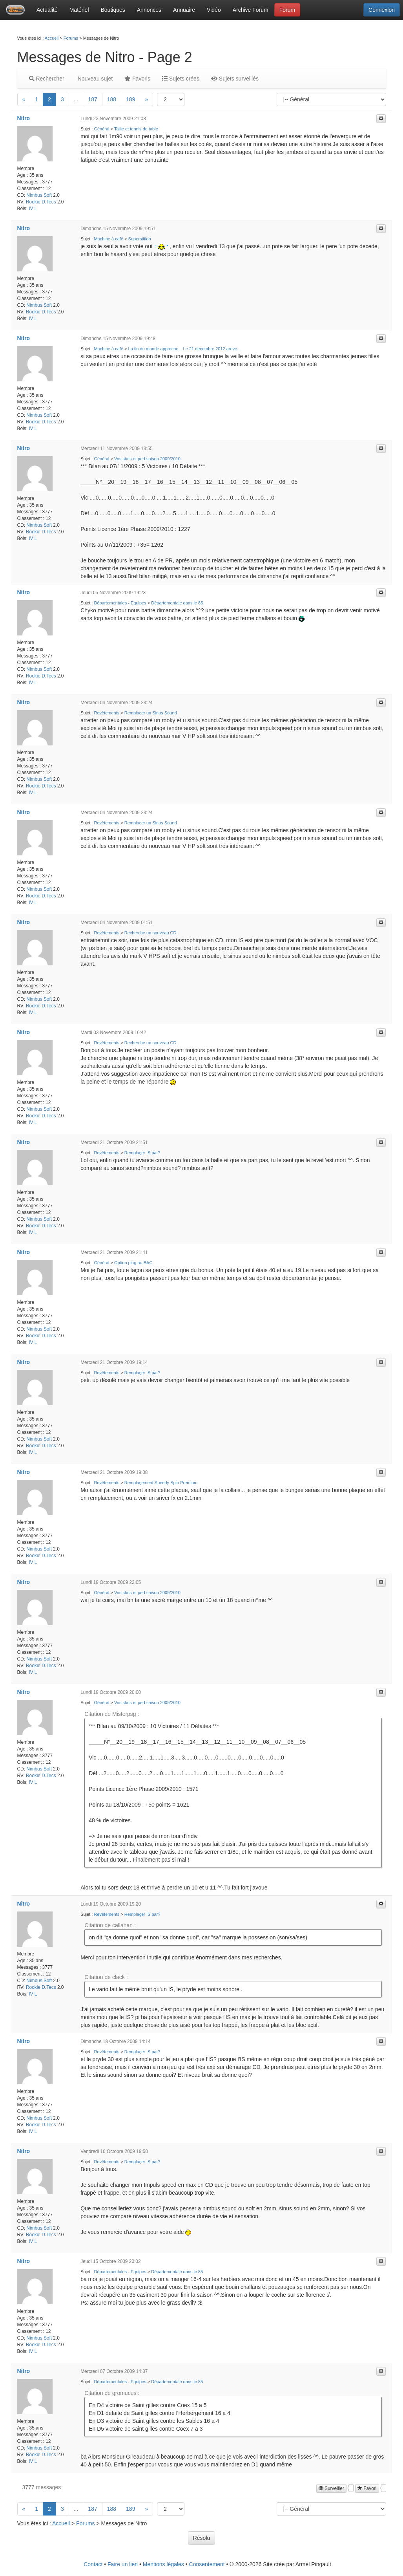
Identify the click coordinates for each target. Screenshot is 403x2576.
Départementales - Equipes (120, 603)
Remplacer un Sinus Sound (150, 712)
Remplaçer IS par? (142, 1152)
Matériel (79, 10)
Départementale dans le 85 (177, 603)
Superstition (139, 238)
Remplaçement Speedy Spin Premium (160, 1482)
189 (130, 99)
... (76, 99)
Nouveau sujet (94, 78)
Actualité (47, 10)
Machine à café (108, 238)
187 (92, 99)
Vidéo (214, 10)
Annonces (149, 10)
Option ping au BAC (133, 1262)
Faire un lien (123, 2564)
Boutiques (113, 10)
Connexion (381, 10)
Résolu (201, 2538)
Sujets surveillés (235, 78)
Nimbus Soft (39, 195)
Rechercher (46, 78)
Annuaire (184, 10)
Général (101, 128)
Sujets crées (180, 78)
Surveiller (331, 2488)
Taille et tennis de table (136, 128)
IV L (33, 208)
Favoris (137, 78)
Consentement (207, 2564)
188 (111, 99)
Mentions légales (163, 2564)
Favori (367, 2488)
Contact (93, 2564)
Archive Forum (250, 10)
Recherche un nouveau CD (150, 932)
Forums (71, 38)
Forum (287, 10)
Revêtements (106, 712)
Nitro (23, 118)
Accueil (51, 38)
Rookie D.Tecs (41, 202)
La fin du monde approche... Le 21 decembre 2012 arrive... (184, 348)
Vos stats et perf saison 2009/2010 (147, 458)
